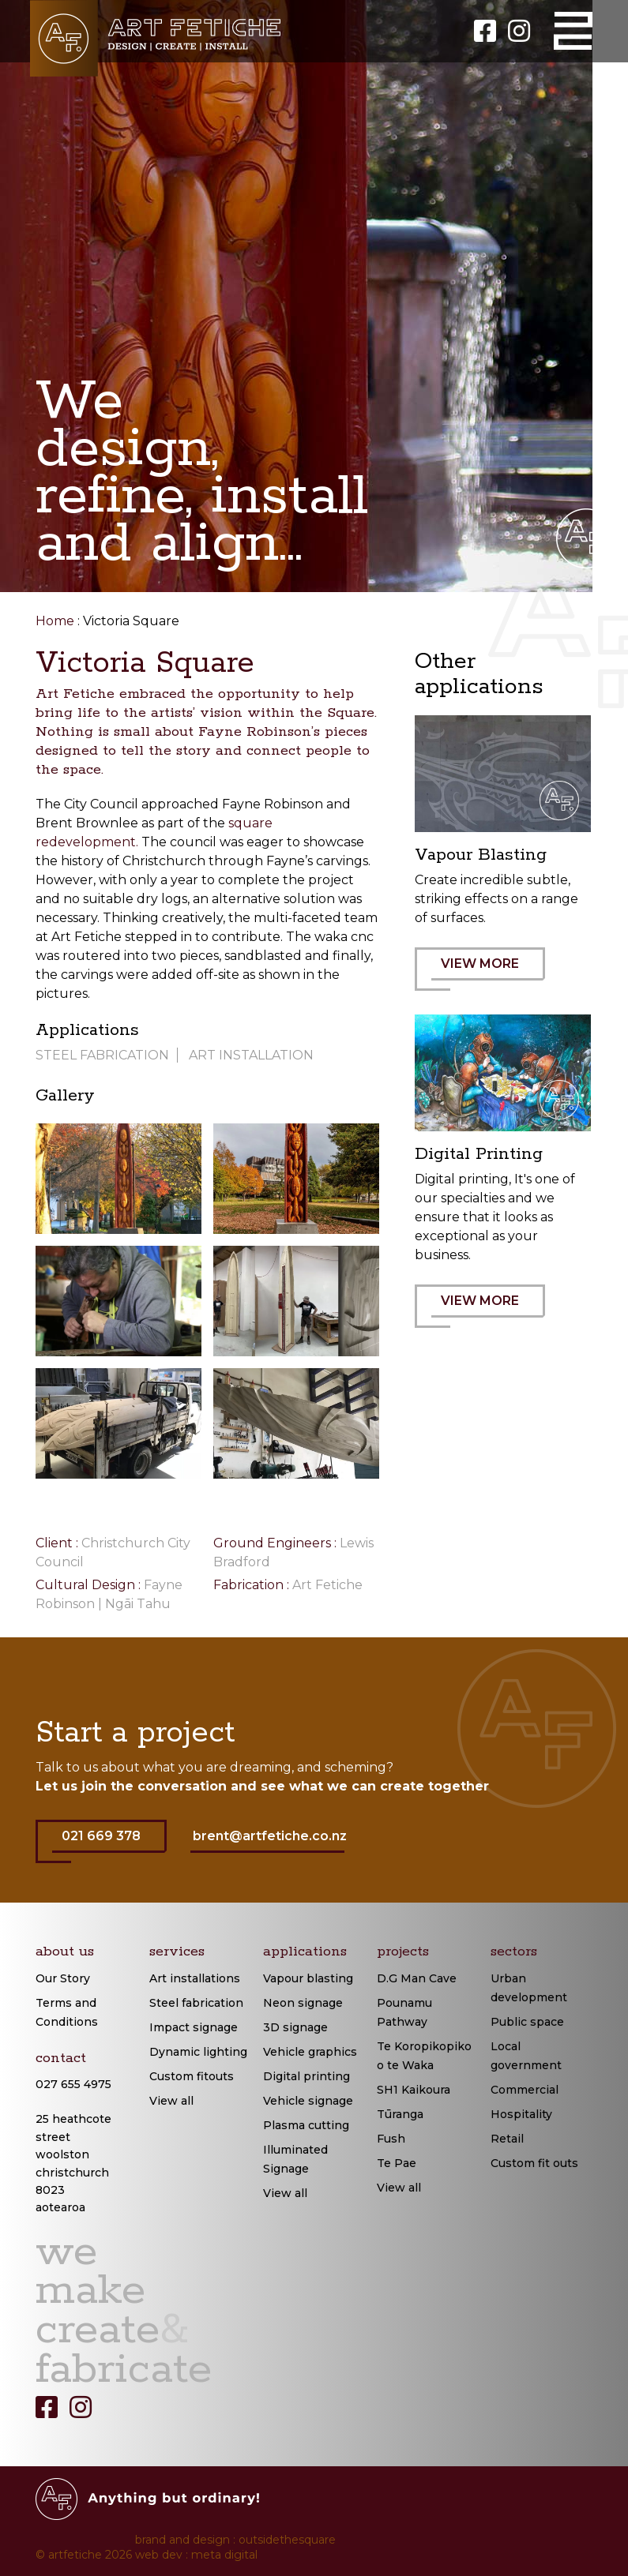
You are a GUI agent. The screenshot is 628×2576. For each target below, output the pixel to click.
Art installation (251, 1055)
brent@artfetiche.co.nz (270, 1835)
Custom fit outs (534, 2163)
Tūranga (400, 2114)
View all (171, 2101)
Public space (527, 2022)
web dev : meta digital (196, 2555)
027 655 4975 (73, 2084)
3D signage (295, 2027)
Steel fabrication (196, 2003)
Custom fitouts (191, 2076)
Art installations (194, 1978)
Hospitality (521, 2114)
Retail (507, 2139)
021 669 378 (109, 1845)
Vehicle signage (308, 2101)
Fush (391, 2139)
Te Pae (396, 2163)
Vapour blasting (308, 1978)
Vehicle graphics (310, 2052)
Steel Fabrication (102, 1055)
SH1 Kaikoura (413, 2090)
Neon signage (303, 2003)
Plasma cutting (306, 2125)
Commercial (524, 2090)
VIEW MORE (488, 973)
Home (55, 620)
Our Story (63, 1978)
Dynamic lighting (198, 2052)
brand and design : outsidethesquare (235, 2540)
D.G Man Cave (417, 1978)
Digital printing (306, 2076)
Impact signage (193, 2027)
